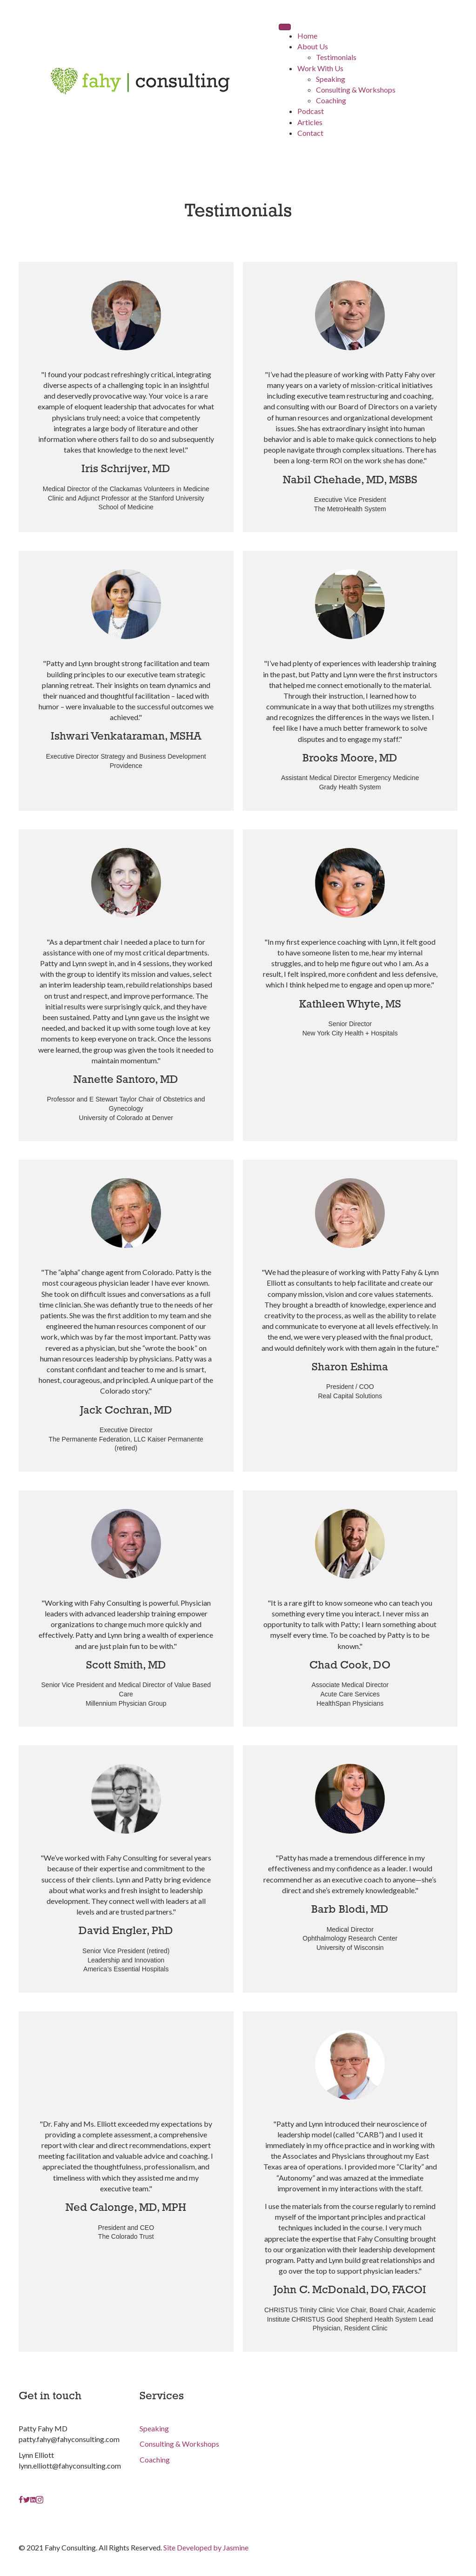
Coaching (155, 2459)
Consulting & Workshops (179, 2443)
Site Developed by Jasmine (205, 2547)
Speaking (154, 2428)
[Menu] (285, 27)
